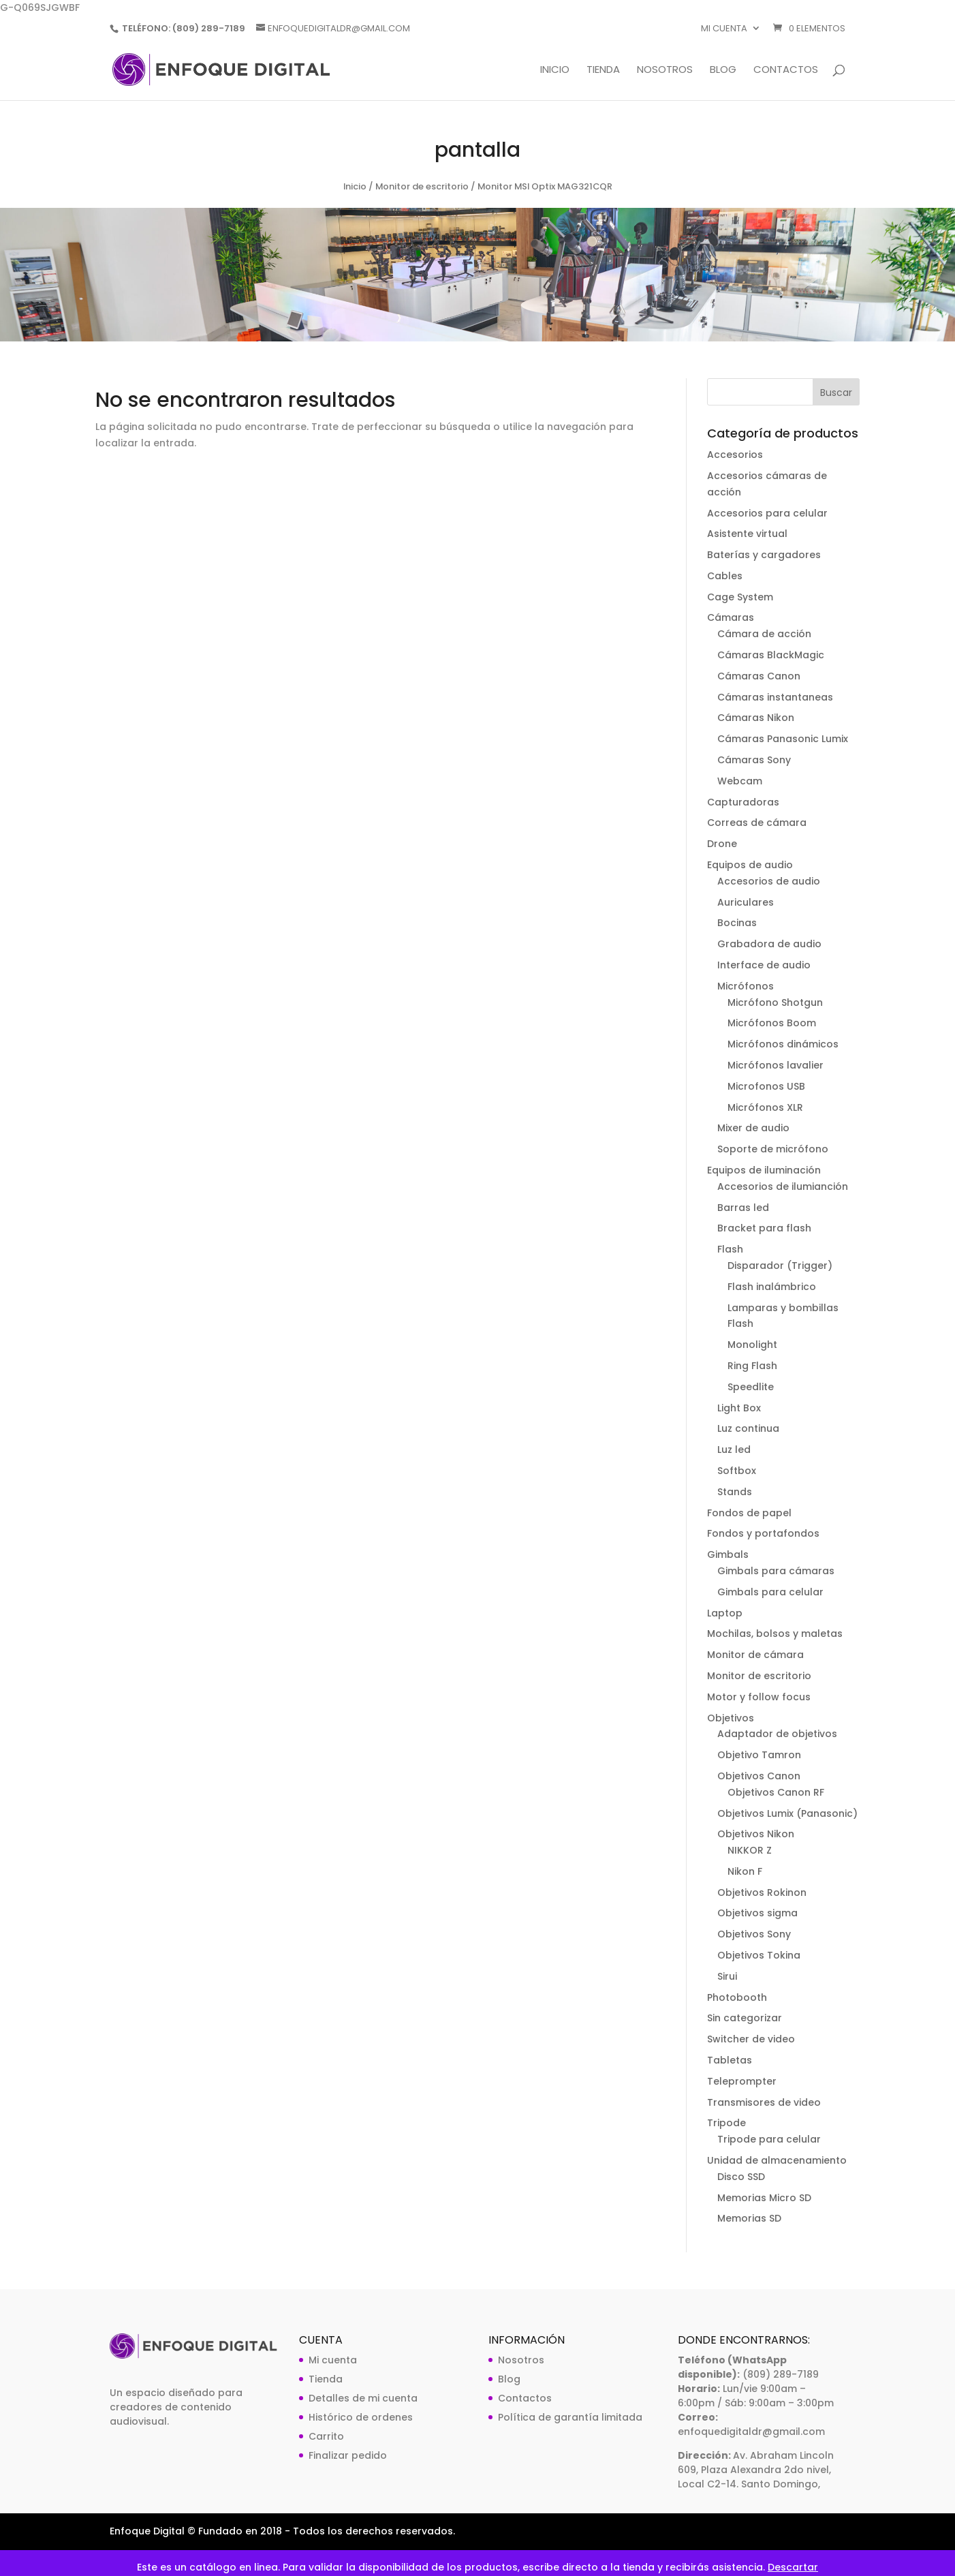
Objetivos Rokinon (762, 1892)
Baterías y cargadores (764, 555)
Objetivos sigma (757, 1913)
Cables (724, 576)
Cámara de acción (764, 634)
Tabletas (729, 2060)
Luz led (734, 1449)
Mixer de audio (753, 1128)
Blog (723, 70)
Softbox (736, 1470)
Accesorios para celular (767, 513)
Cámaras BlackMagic (770, 655)
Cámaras (730, 617)
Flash (730, 1249)
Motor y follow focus (759, 1697)
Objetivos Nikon (755, 1834)
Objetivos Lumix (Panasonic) (787, 1813)
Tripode (726, 2123)
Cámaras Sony (754, 760)
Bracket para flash (764, 1228)
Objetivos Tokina (758, 1955)
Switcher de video (751, 2039)
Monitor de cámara (755, 1654)
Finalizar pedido (348, 2455)
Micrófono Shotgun (775, 1002)
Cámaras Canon (758, 676)
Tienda (603, 70)
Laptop (724, 1613)
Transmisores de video (764, 2102)
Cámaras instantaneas (775, 697)
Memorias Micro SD (764, 2198)
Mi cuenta (724, 29)
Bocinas (737, 923)
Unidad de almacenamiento (777, 2160)
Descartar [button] (793, 2567)
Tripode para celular (769, 2139)
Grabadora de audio (769, 944)
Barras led (743, 1207)
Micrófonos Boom (771, 1023)
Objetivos (730, 1718)
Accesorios (735, 454)
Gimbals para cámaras (775, 1571)
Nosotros (665, 70)
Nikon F (744, 1871)
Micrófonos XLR (765, 1107)
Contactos (785, 70)
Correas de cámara (757, 822)
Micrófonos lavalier (775, 1065)
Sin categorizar (744, 2018)
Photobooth (737, 1997)
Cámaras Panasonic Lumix (782, 739)
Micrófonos (745, 986)
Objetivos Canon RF (775, 1792)
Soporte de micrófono (772, 1149)
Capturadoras (743, 802)
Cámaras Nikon (755, 717)
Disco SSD (741, 2176)
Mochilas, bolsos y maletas (775, 1633)
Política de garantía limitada (570, 2417)
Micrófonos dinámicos (783, 1044)
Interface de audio (764, 965)
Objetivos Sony (754, 1934)
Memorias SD (749, 2218)
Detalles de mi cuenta (363, 2398)
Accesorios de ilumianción (782, 1186)
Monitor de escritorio (422, 186)
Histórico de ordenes (361, 2417)
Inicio (554, 70)
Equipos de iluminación (764, 1170)
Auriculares (745, 902)
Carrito (326, 2436)
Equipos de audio (750, 865)
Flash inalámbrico (771, 1286)
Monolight (752, 1344)
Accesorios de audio (768, 881)
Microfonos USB (766, 1086)
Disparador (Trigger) (779, 1265)
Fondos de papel (749, 1513)
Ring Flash (752, 1366)
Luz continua (748, 1428)
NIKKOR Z (749, 1850)
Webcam (739, 781)
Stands (734, 1492)
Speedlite (750, 1387)
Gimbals (728, 1554)
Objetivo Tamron (759, 1755)
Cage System (740, 597)
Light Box (739, 1408)
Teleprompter (742, 2081)
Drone (722, 843)
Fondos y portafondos (763, 1533)
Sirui (727, 1976)
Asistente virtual (747, 533)
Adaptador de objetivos (777, 1734)
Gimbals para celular (770, 1592)
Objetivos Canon (758, 1776)
